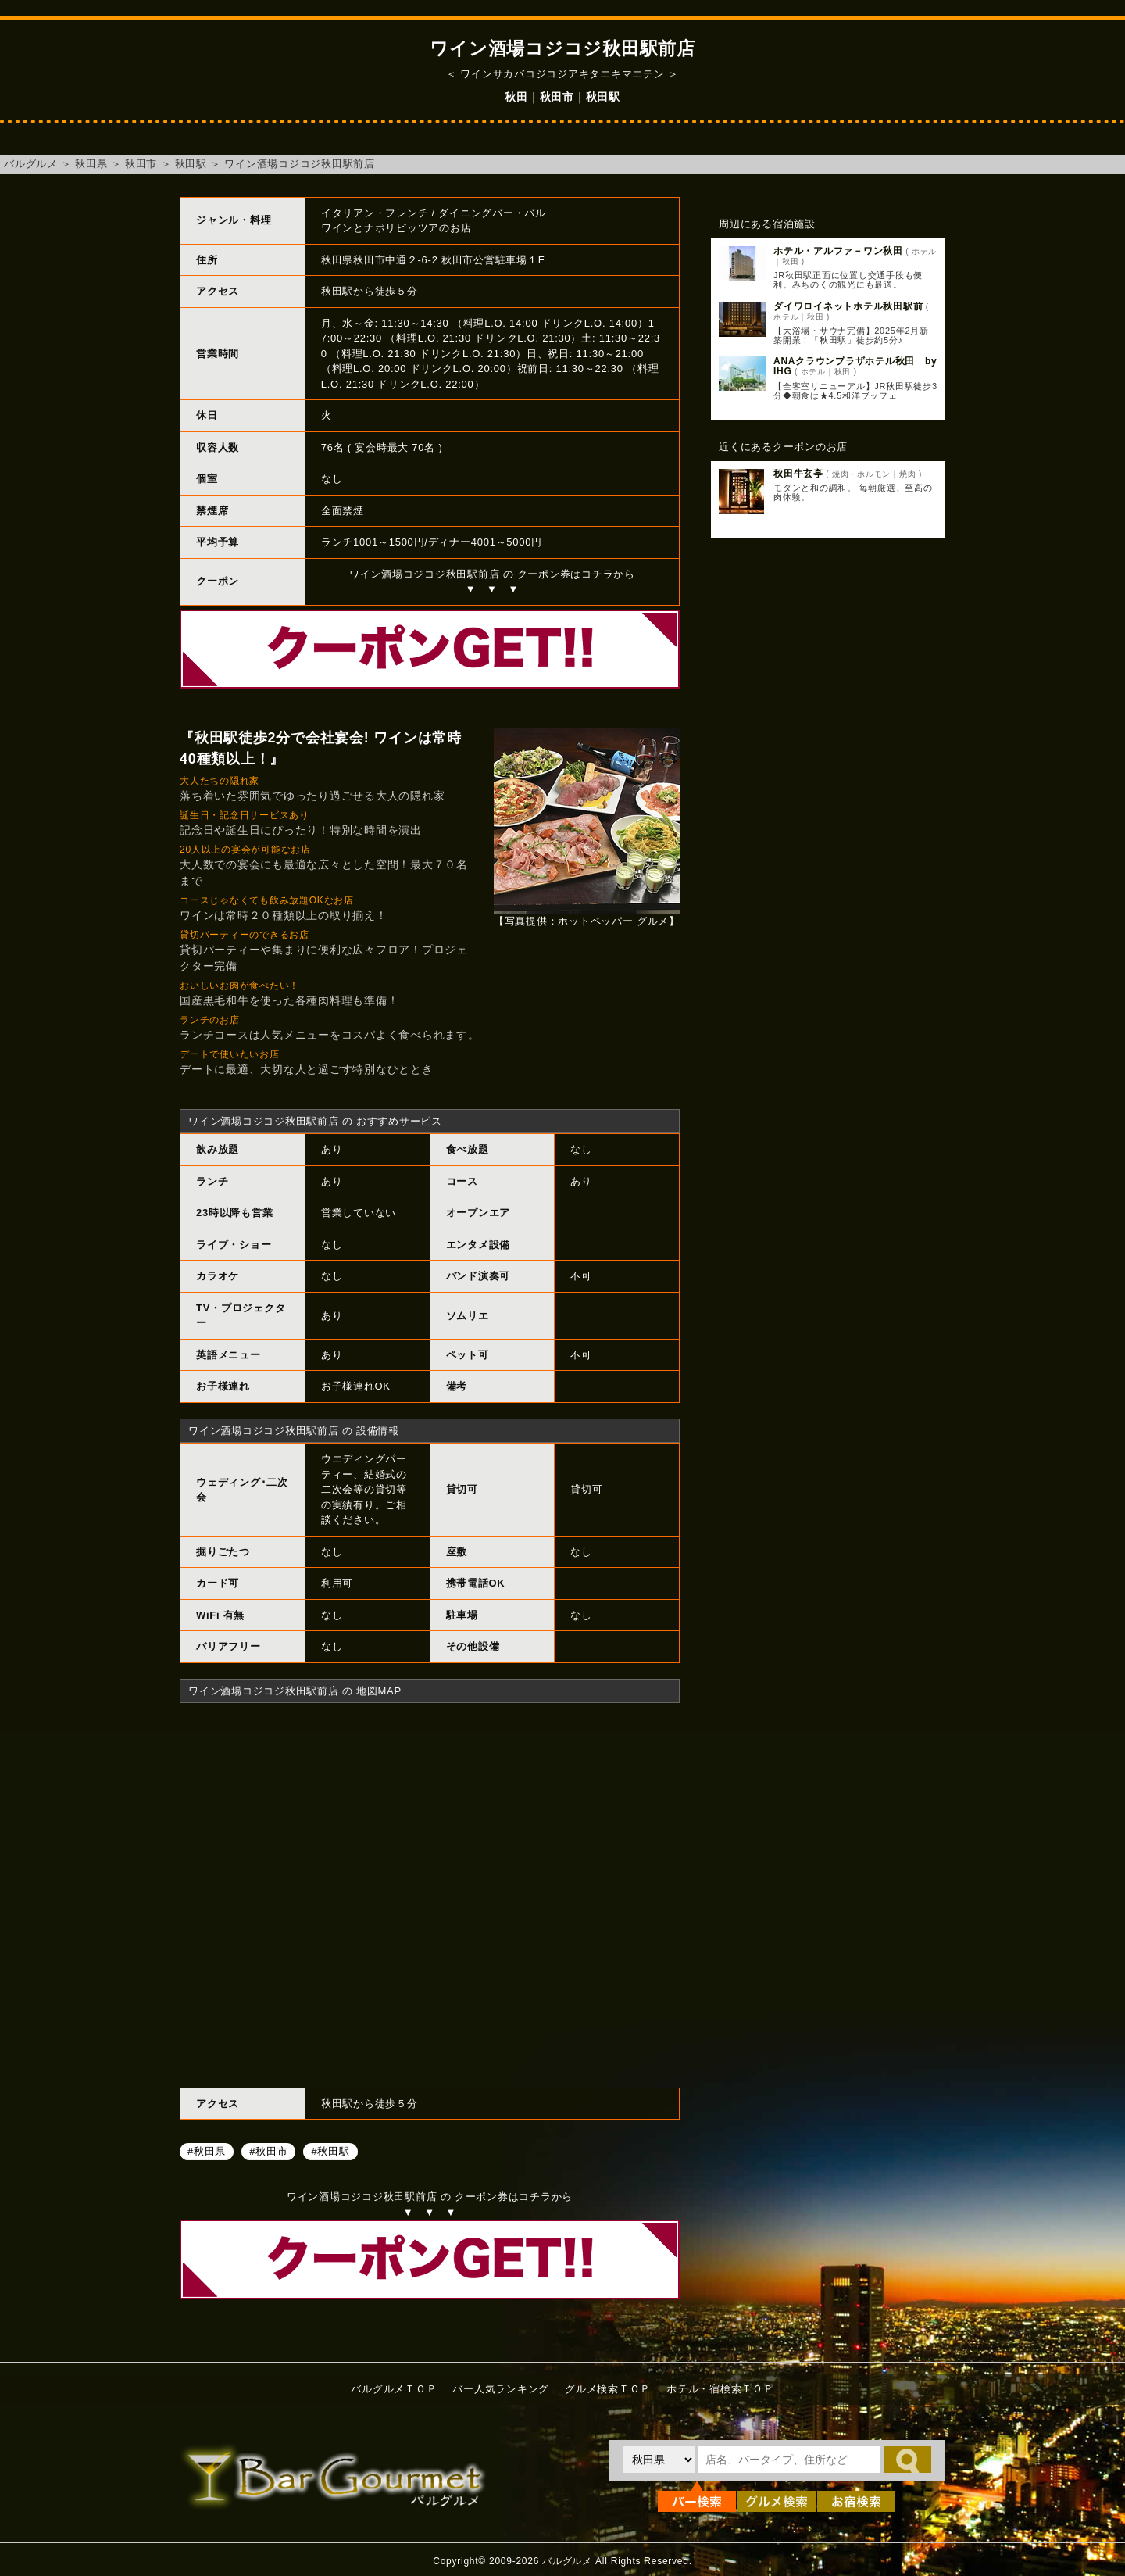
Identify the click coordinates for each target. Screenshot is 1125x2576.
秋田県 (91, 164)
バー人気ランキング (500, 2389)
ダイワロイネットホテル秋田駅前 (848, 306)
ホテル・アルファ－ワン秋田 (838, 250)
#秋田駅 (330, 2150)
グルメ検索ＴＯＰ (608, 2389)
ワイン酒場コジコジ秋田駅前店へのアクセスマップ (430, 1893)
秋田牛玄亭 (798, 473)
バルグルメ (31, 164)
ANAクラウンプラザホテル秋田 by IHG (860, 366)
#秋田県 (207, 2150)
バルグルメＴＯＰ (394, 2389)
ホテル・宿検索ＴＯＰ (720, 2389)
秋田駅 (191, 164)
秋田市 (141, 164)
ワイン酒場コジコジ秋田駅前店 (299, 164)
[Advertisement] (828, 803)
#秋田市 (268, 2150)
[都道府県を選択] (659, 2459)
